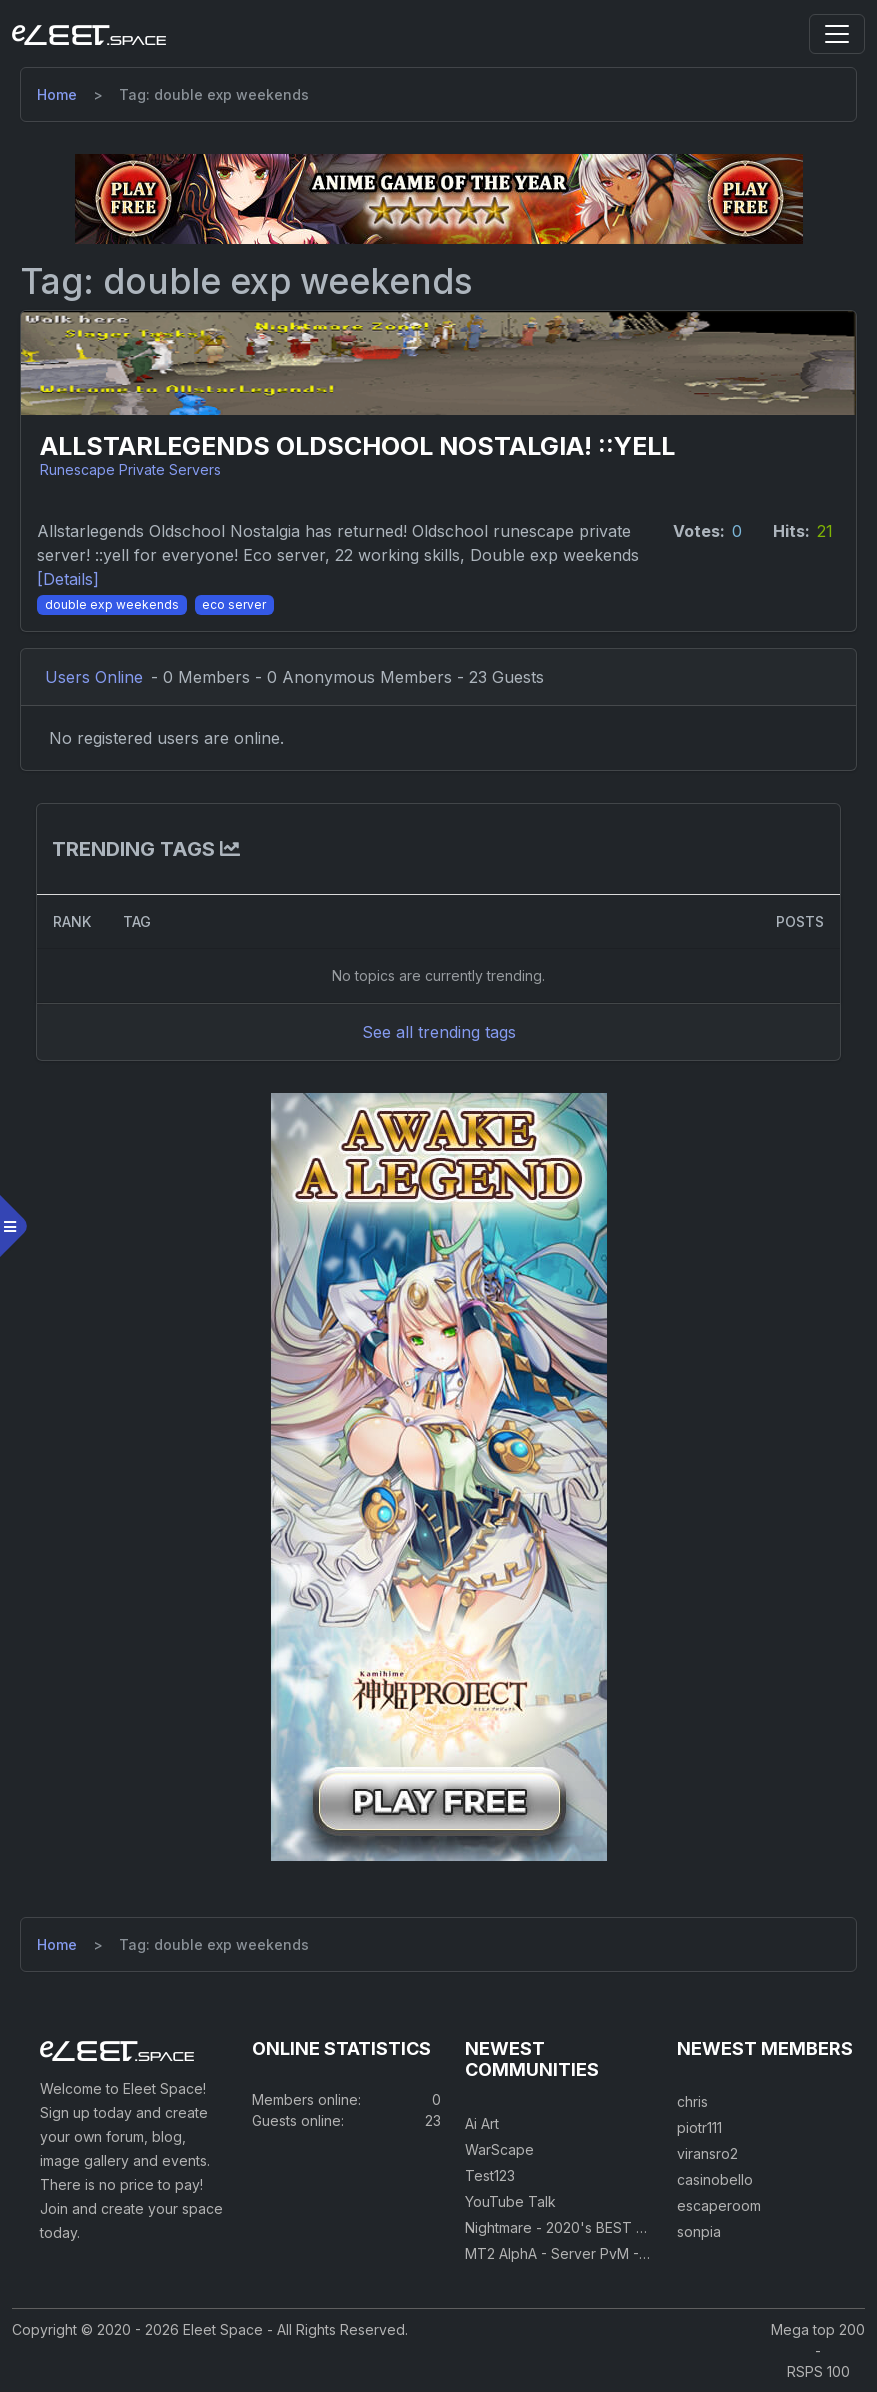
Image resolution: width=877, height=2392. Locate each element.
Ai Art (482, 2123)
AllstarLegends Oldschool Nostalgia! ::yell (357, 446)
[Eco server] (235, 603)
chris (692, 2101)
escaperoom (719, 2205)
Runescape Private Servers (130, 469)
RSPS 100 (818, 2371)
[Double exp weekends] (112, 603)
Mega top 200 (818, 2329)
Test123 (490, 2175)
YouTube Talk (510, 2201)
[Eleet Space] (89, 34)
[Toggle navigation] (837, 34)
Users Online (94, 677)
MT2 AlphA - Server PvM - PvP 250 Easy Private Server (648, 2253)
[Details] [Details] (68, 579)
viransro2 (707, 2153)
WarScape (499, 2149)
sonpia (699, 2231)
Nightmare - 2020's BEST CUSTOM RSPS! (603, 2227)
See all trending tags (439, 1032)
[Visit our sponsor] (439, 198)
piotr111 (699, 2127)
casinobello (715, 2179)
